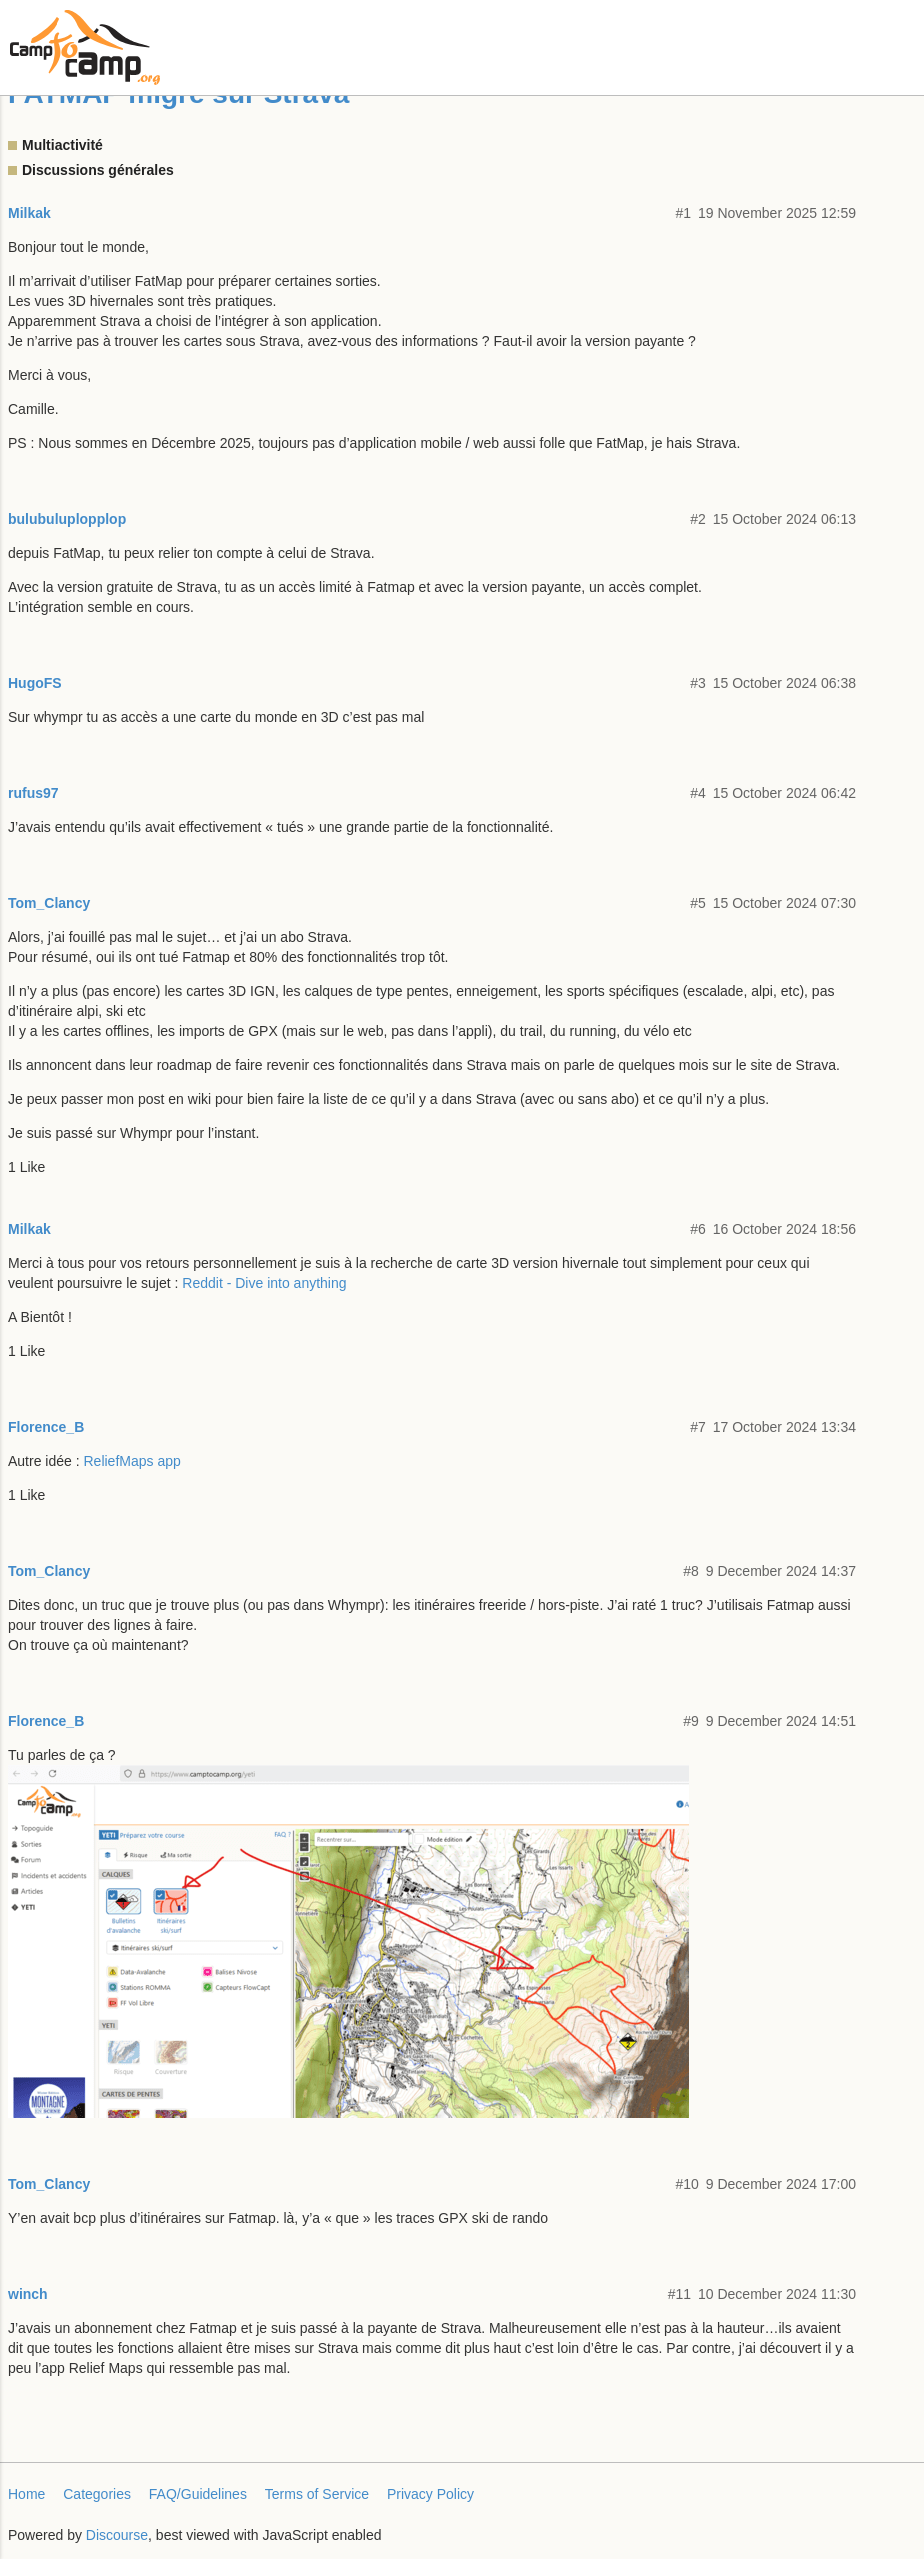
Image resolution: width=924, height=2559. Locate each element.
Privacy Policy (430, 2494)
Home (26, 2494)
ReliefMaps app (132, 1461)
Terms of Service (317, 2494)
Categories (97, 2494)
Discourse (117, 2535)
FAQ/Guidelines (198, 2494)
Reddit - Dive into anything (264, 1283)
